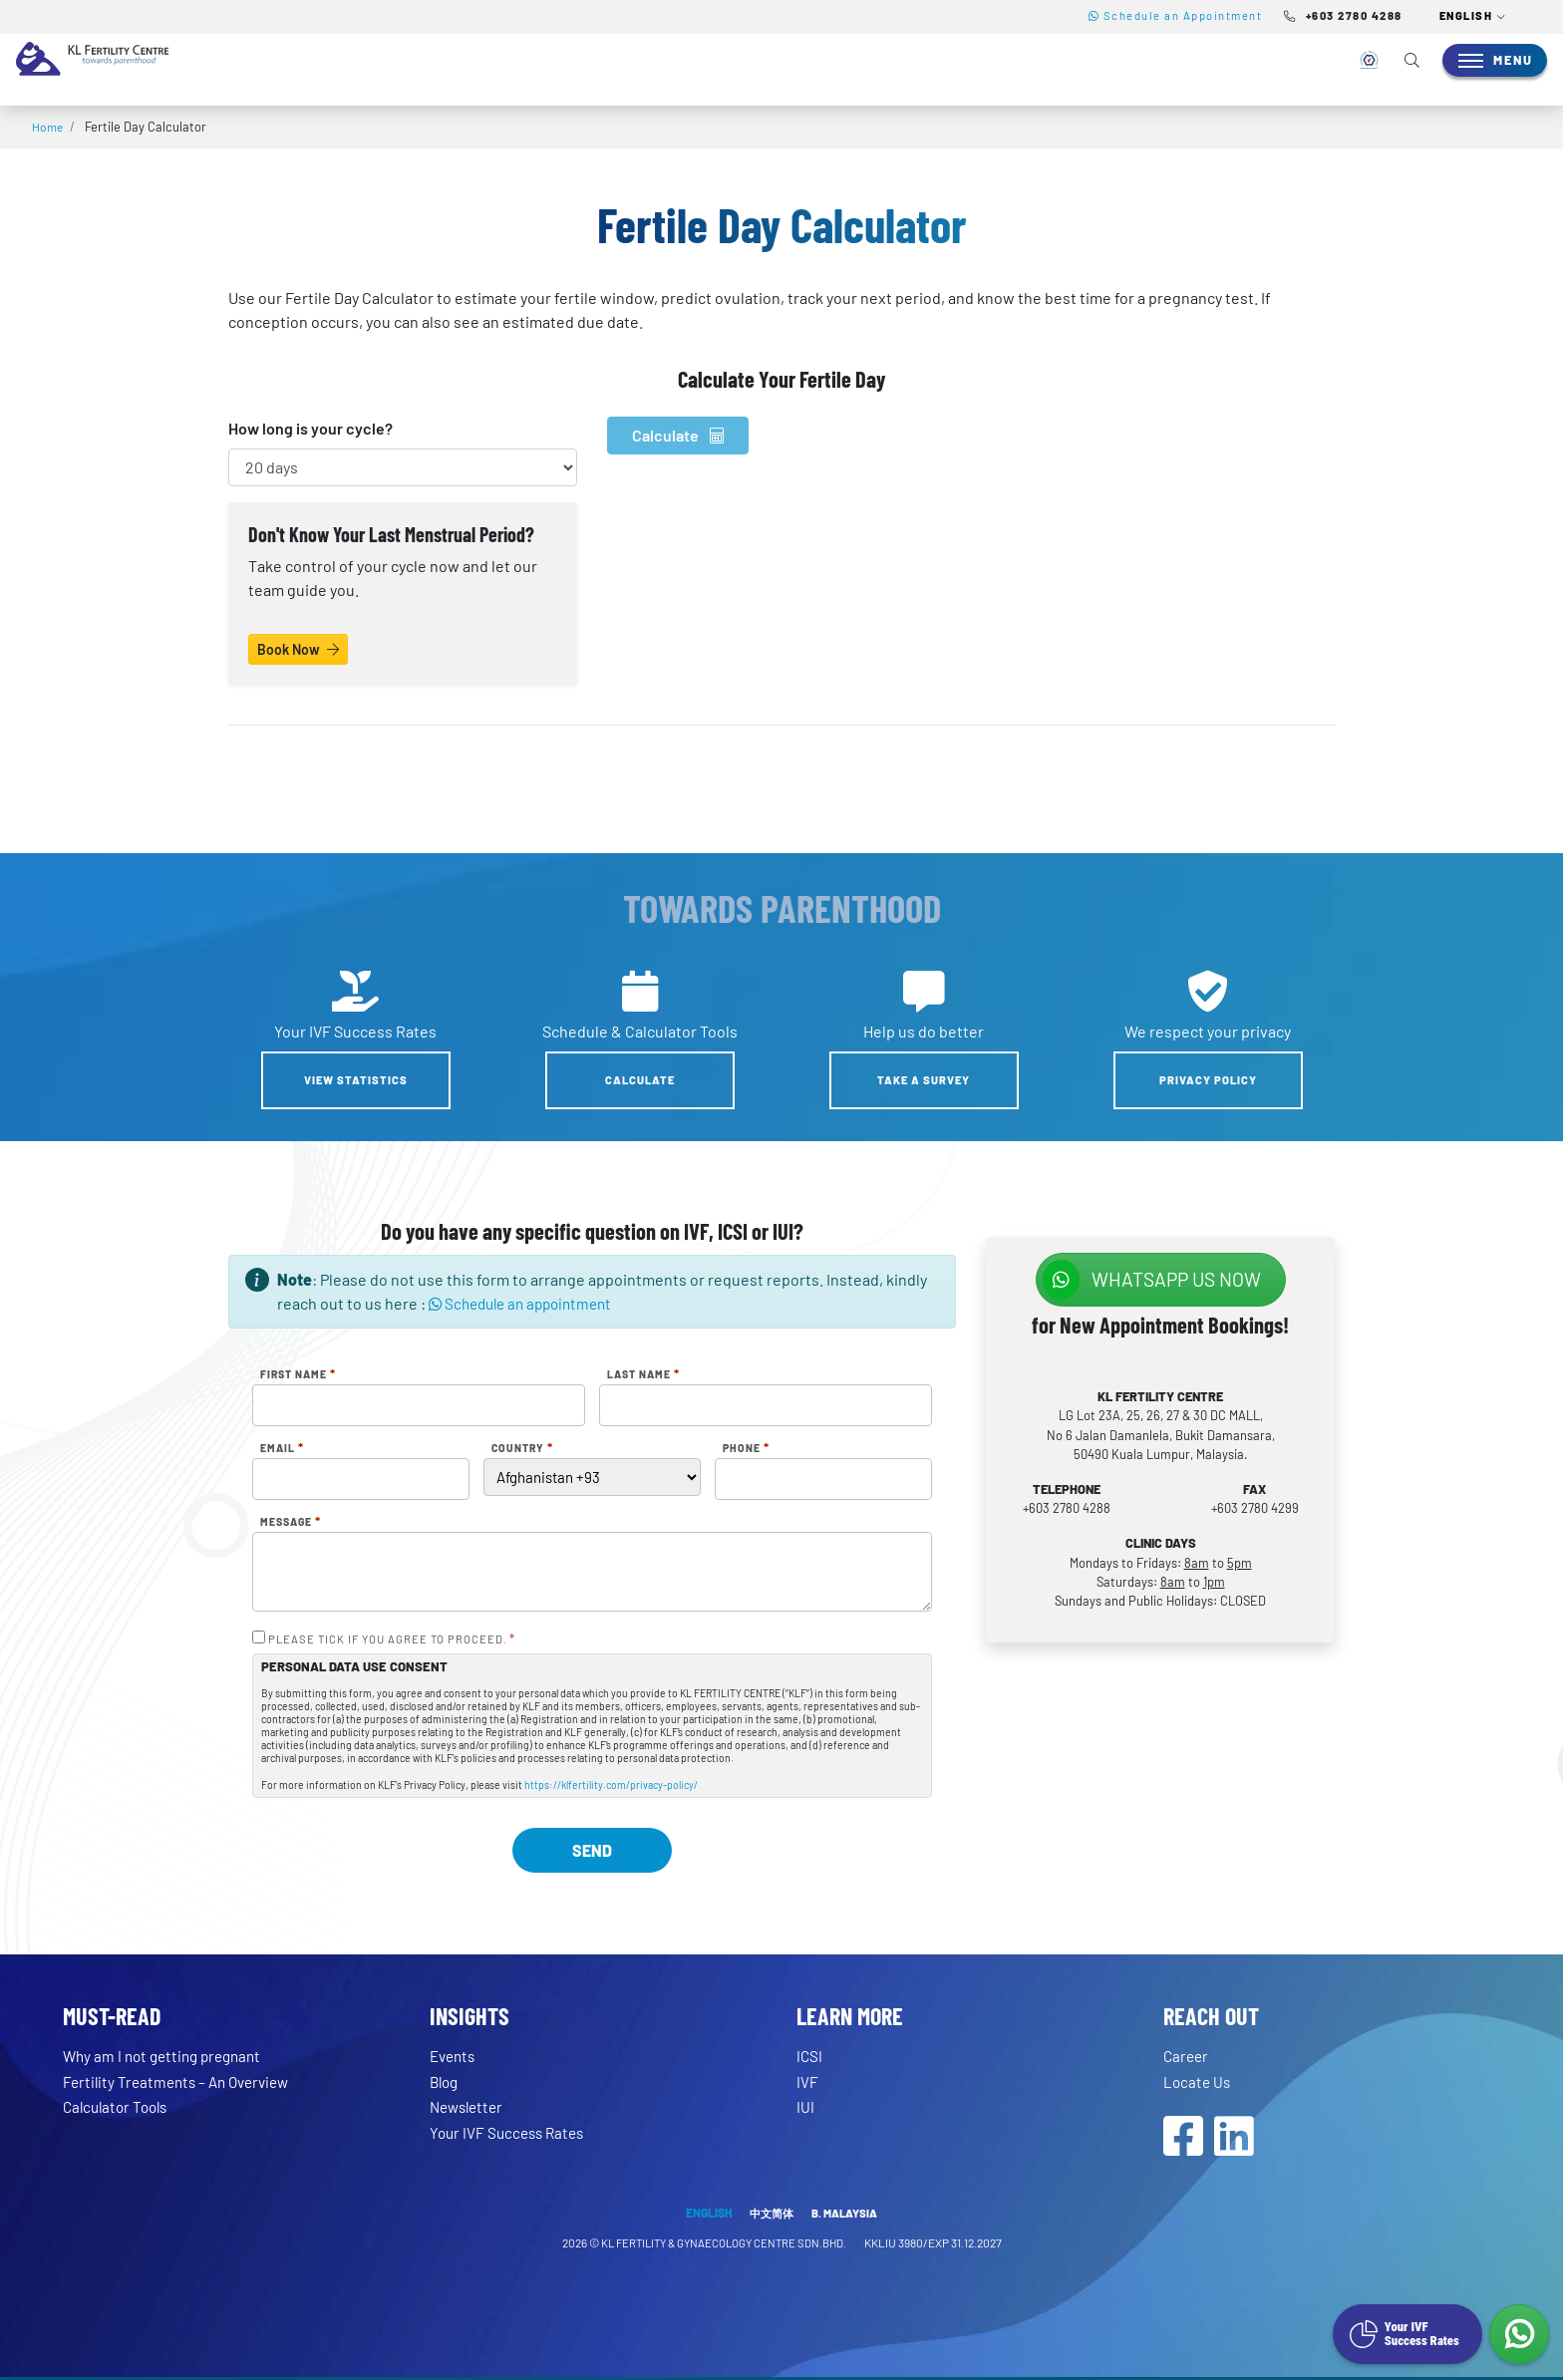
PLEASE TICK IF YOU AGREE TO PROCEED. (391, 1639)
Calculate (678, 435)
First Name (298, 1374)
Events (454, 2055)
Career (1187, 2055)
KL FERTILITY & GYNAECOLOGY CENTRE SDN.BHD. (724, 2245)
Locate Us (1198, 2081)
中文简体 (770, 2216)
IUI (805, 2106)
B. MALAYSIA (846, 2216)
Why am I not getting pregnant (168, 2055)
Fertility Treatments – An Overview (182, 2081)
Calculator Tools (119, 2106)
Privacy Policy (1208, 1079)
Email (282, 1448)
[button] (1473, 17)
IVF (807, 2081)
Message (290, 1522)
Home (48, 127)
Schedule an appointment (527, 1303)
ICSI (809, 2055)
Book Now (298, 649)
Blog (446, 2081)
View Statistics (356, 1079)
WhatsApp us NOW (1152, 1280)
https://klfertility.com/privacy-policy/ (611, 1785)
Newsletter (469, 2106)
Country (522, 1448)
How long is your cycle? (310, 428)
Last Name (643, 1374)
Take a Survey (923, 1079)
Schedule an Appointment (1176, 15)
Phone (746, 1448)
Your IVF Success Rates (511, 2132)
